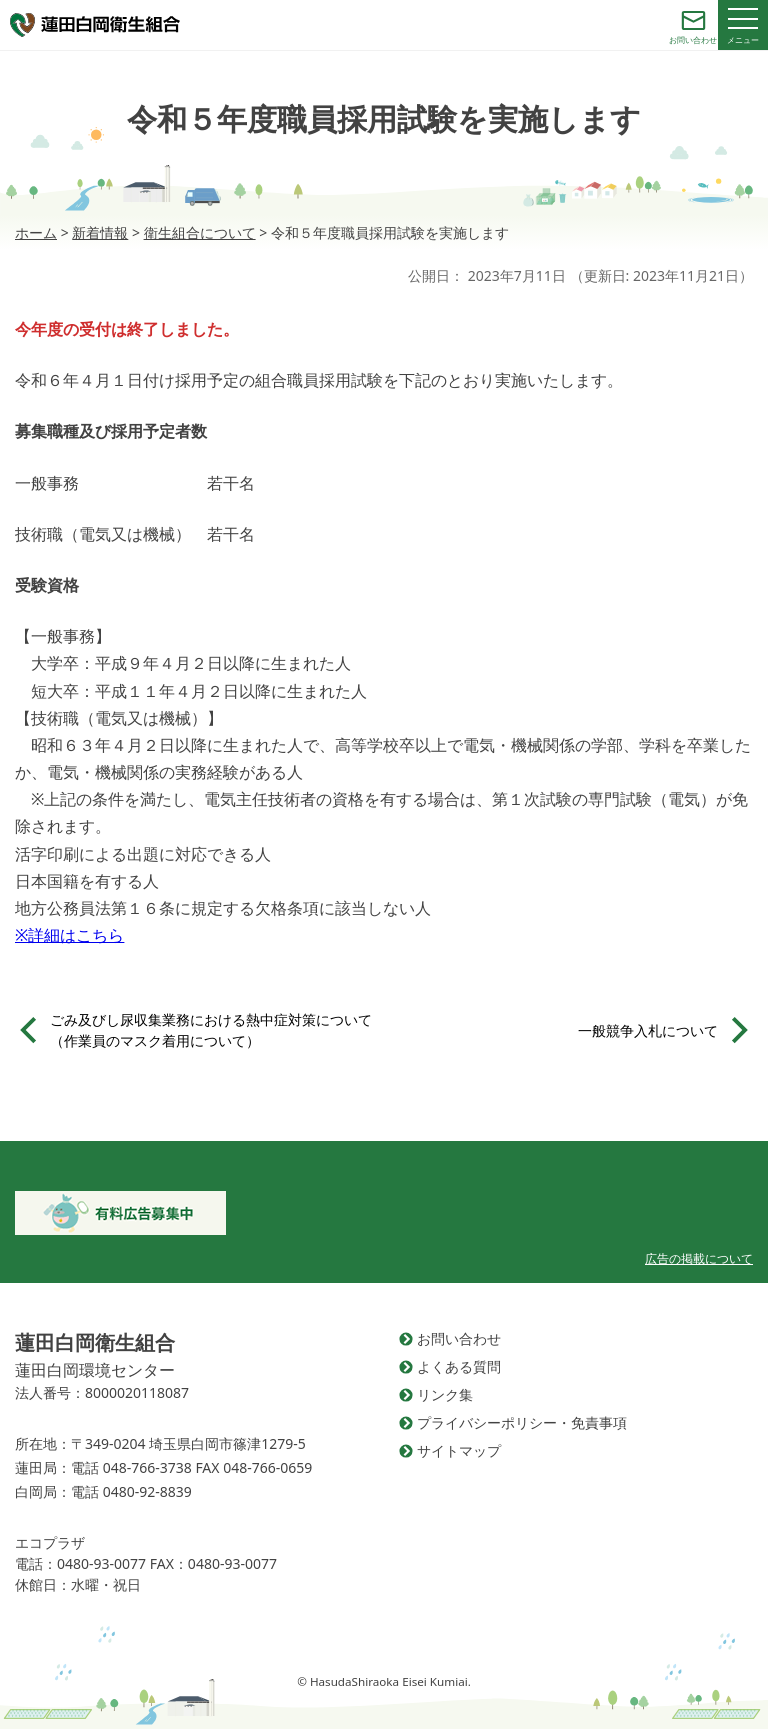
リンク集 (445, 1394)
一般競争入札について (648, 1030)
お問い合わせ (459, 1338)
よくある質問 (459, 1366)
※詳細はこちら (69, 935)
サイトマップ (459, 1450)
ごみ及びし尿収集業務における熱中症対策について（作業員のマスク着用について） (211, 1030)
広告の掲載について (699, 1258)
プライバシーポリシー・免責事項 (522, 1422)
